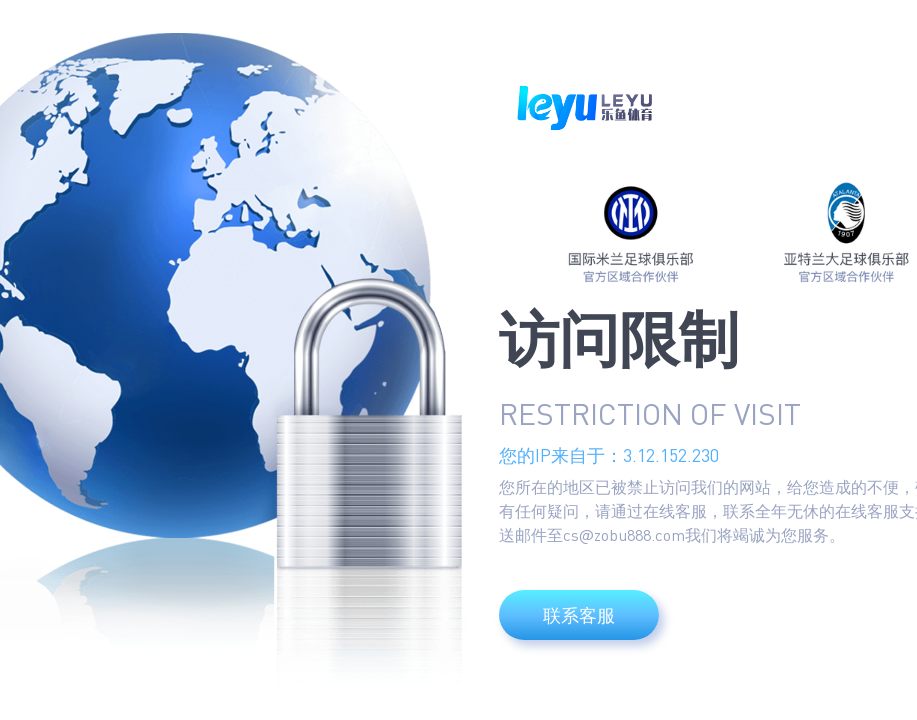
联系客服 (579, 615)
